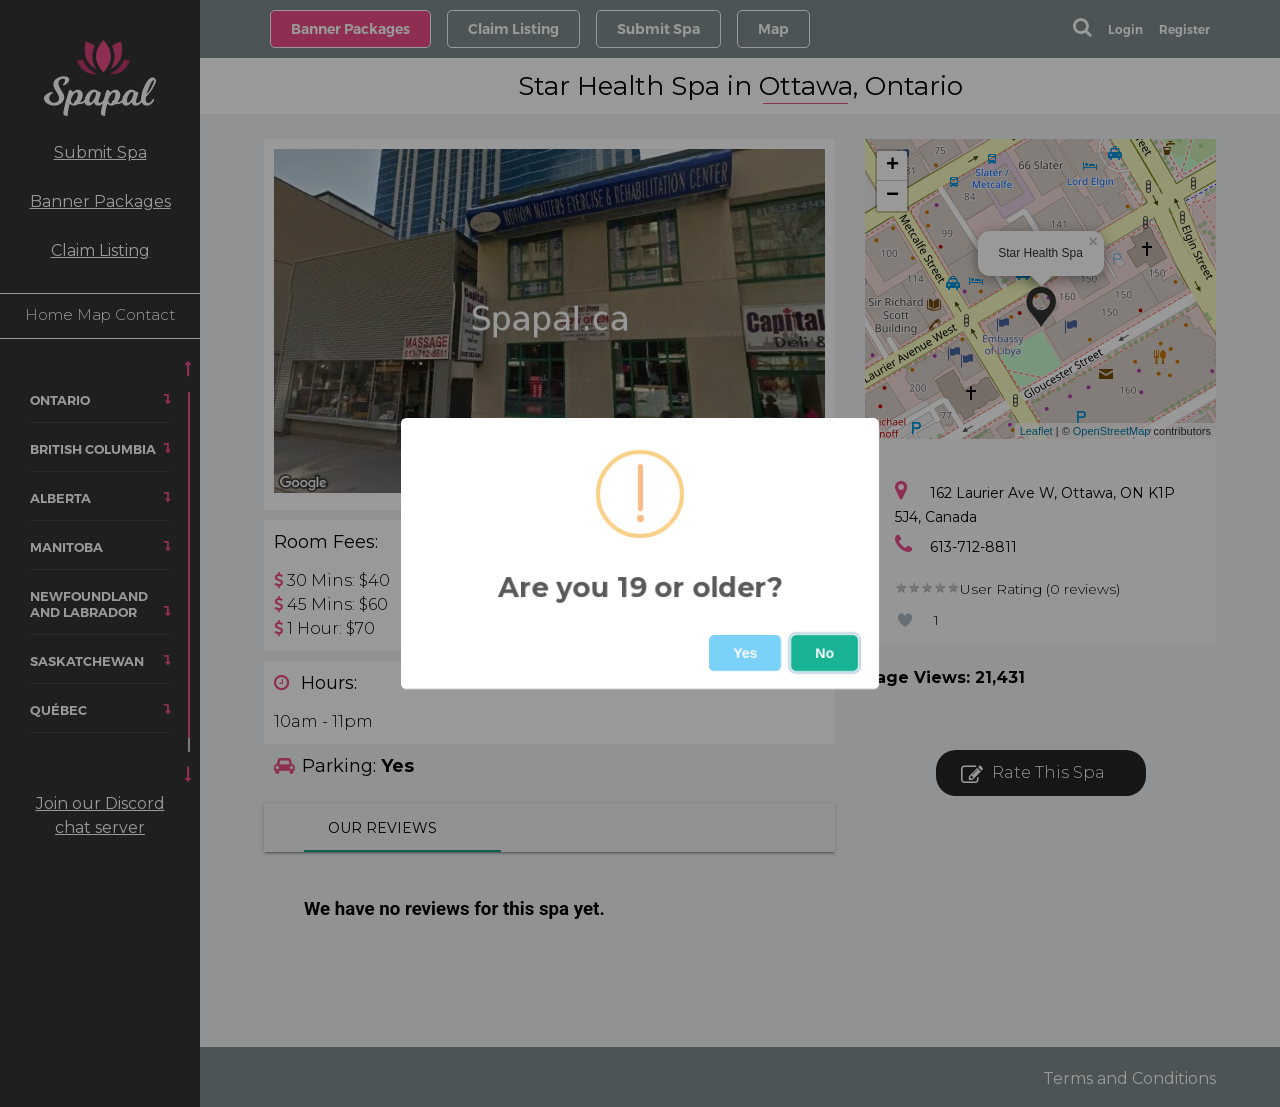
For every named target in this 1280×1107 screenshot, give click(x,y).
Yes (745, 653)
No (824, 653)
